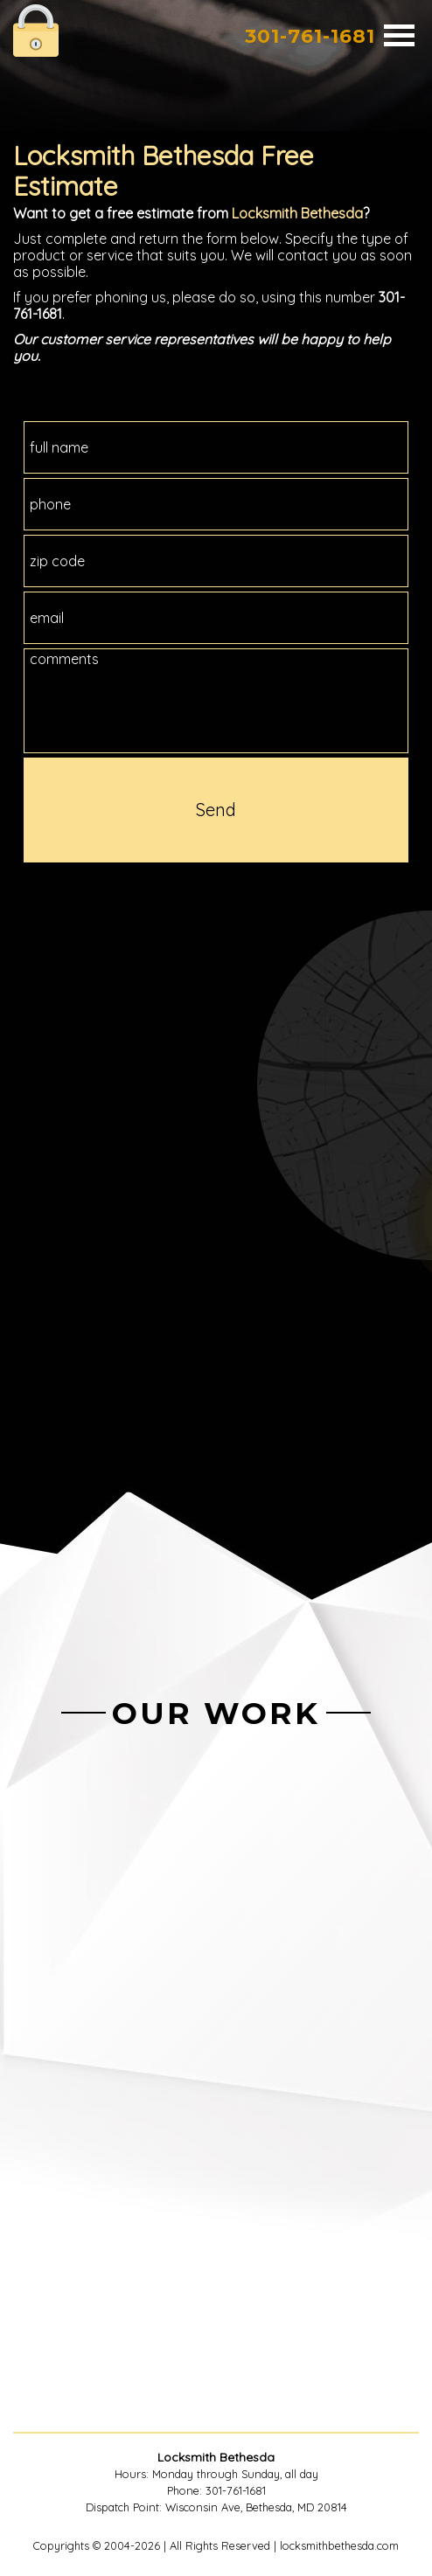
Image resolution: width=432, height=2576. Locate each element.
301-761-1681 (310, 36)
